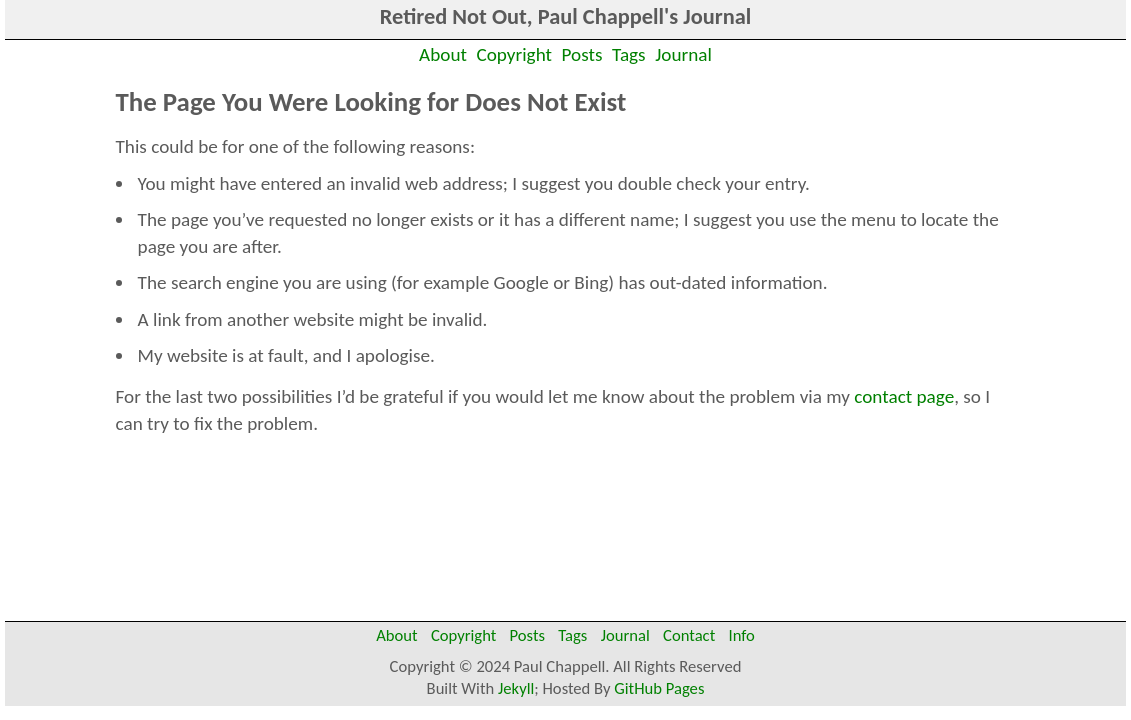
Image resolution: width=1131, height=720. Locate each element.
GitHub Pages (659, 688)
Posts (582, 54)
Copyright (514, 54)
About (443, 54)
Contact (689, 635)
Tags (629, 54)
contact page (904, 396)
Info (741, 635)
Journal (683, 54)
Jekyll (516, 688)
